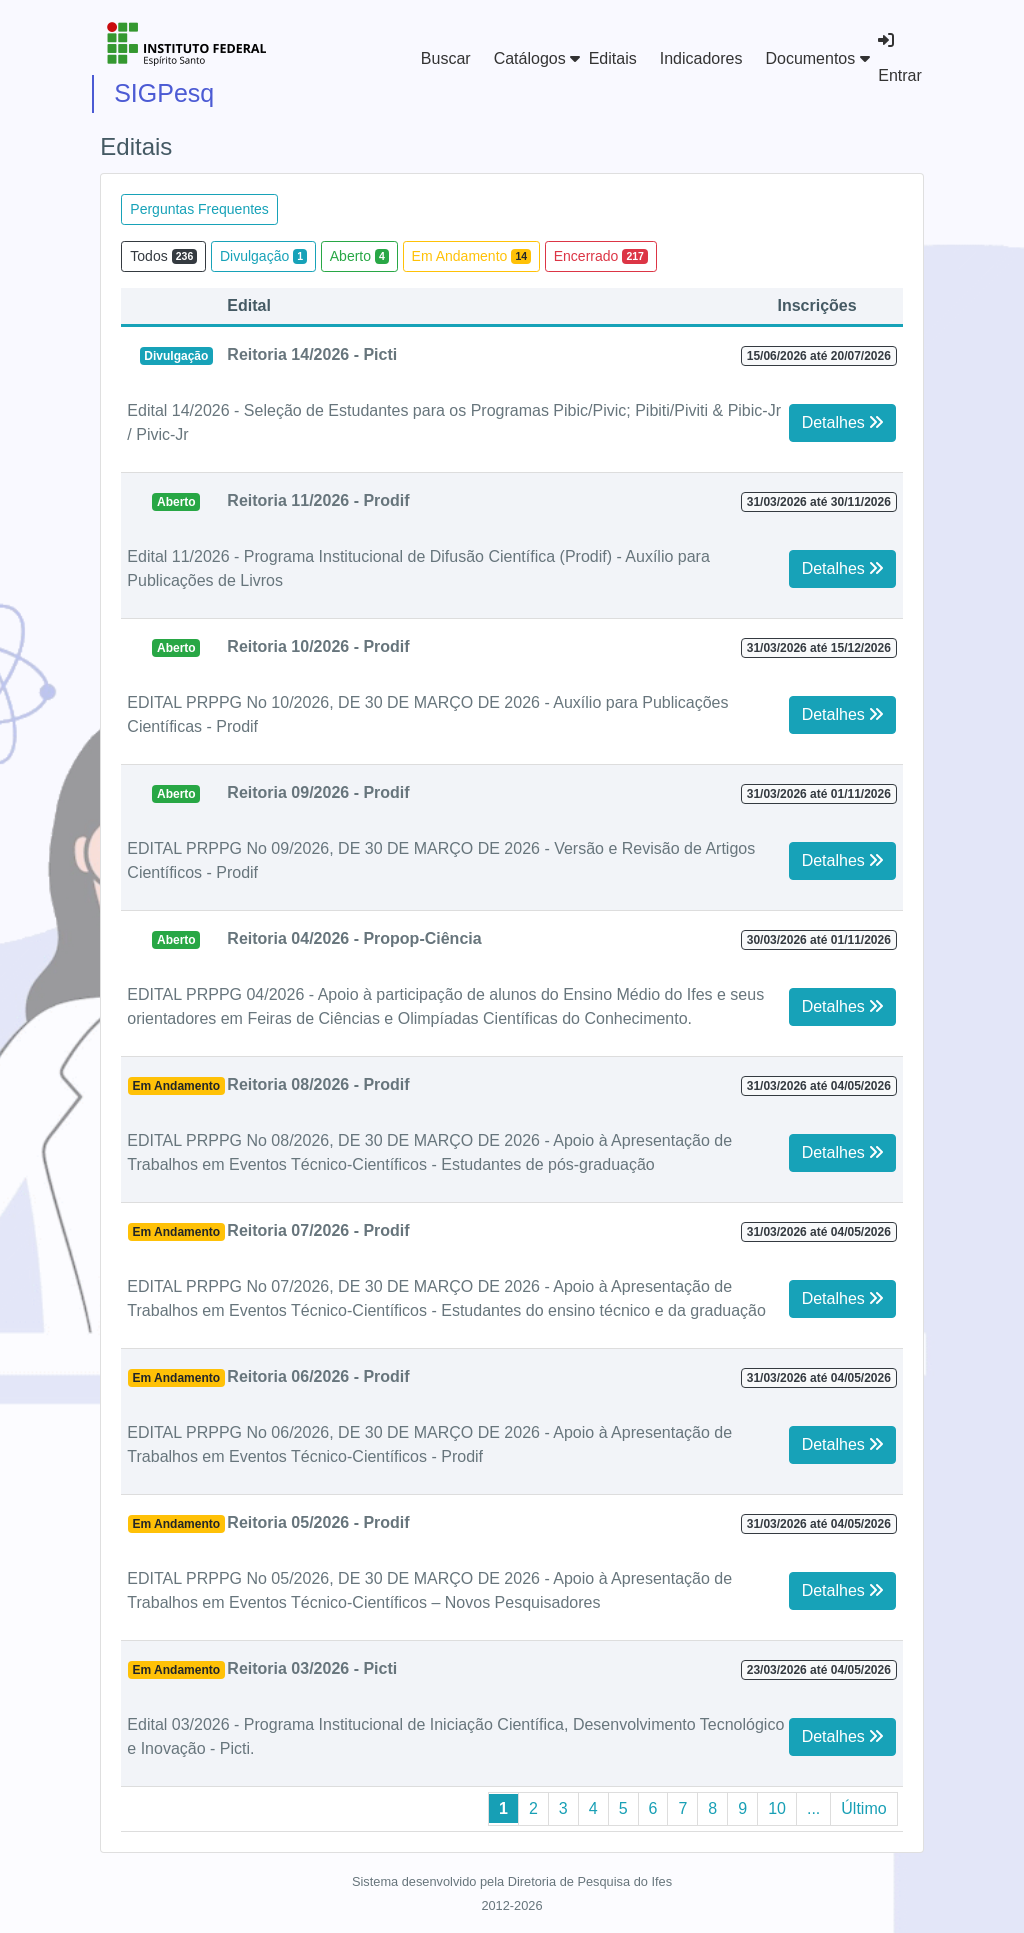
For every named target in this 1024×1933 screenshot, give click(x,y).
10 (777, 1808)
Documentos (817, 58)
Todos (163, 256)
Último (863, 1808)
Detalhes (843, 422)
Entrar (900, 58)
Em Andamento (472, 256)
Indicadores (701, 58)
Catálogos (537, 58)
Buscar (446, 58)
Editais (613, 58)
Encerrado (601, 256)
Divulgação (263, 256)
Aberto (359, 256)
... (813, 1808)
